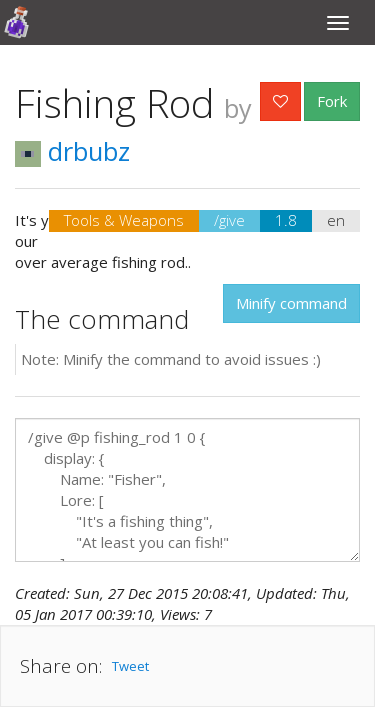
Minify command (291, 303)
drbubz (72, 151)
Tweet (130, 666)
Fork (332, 101)
